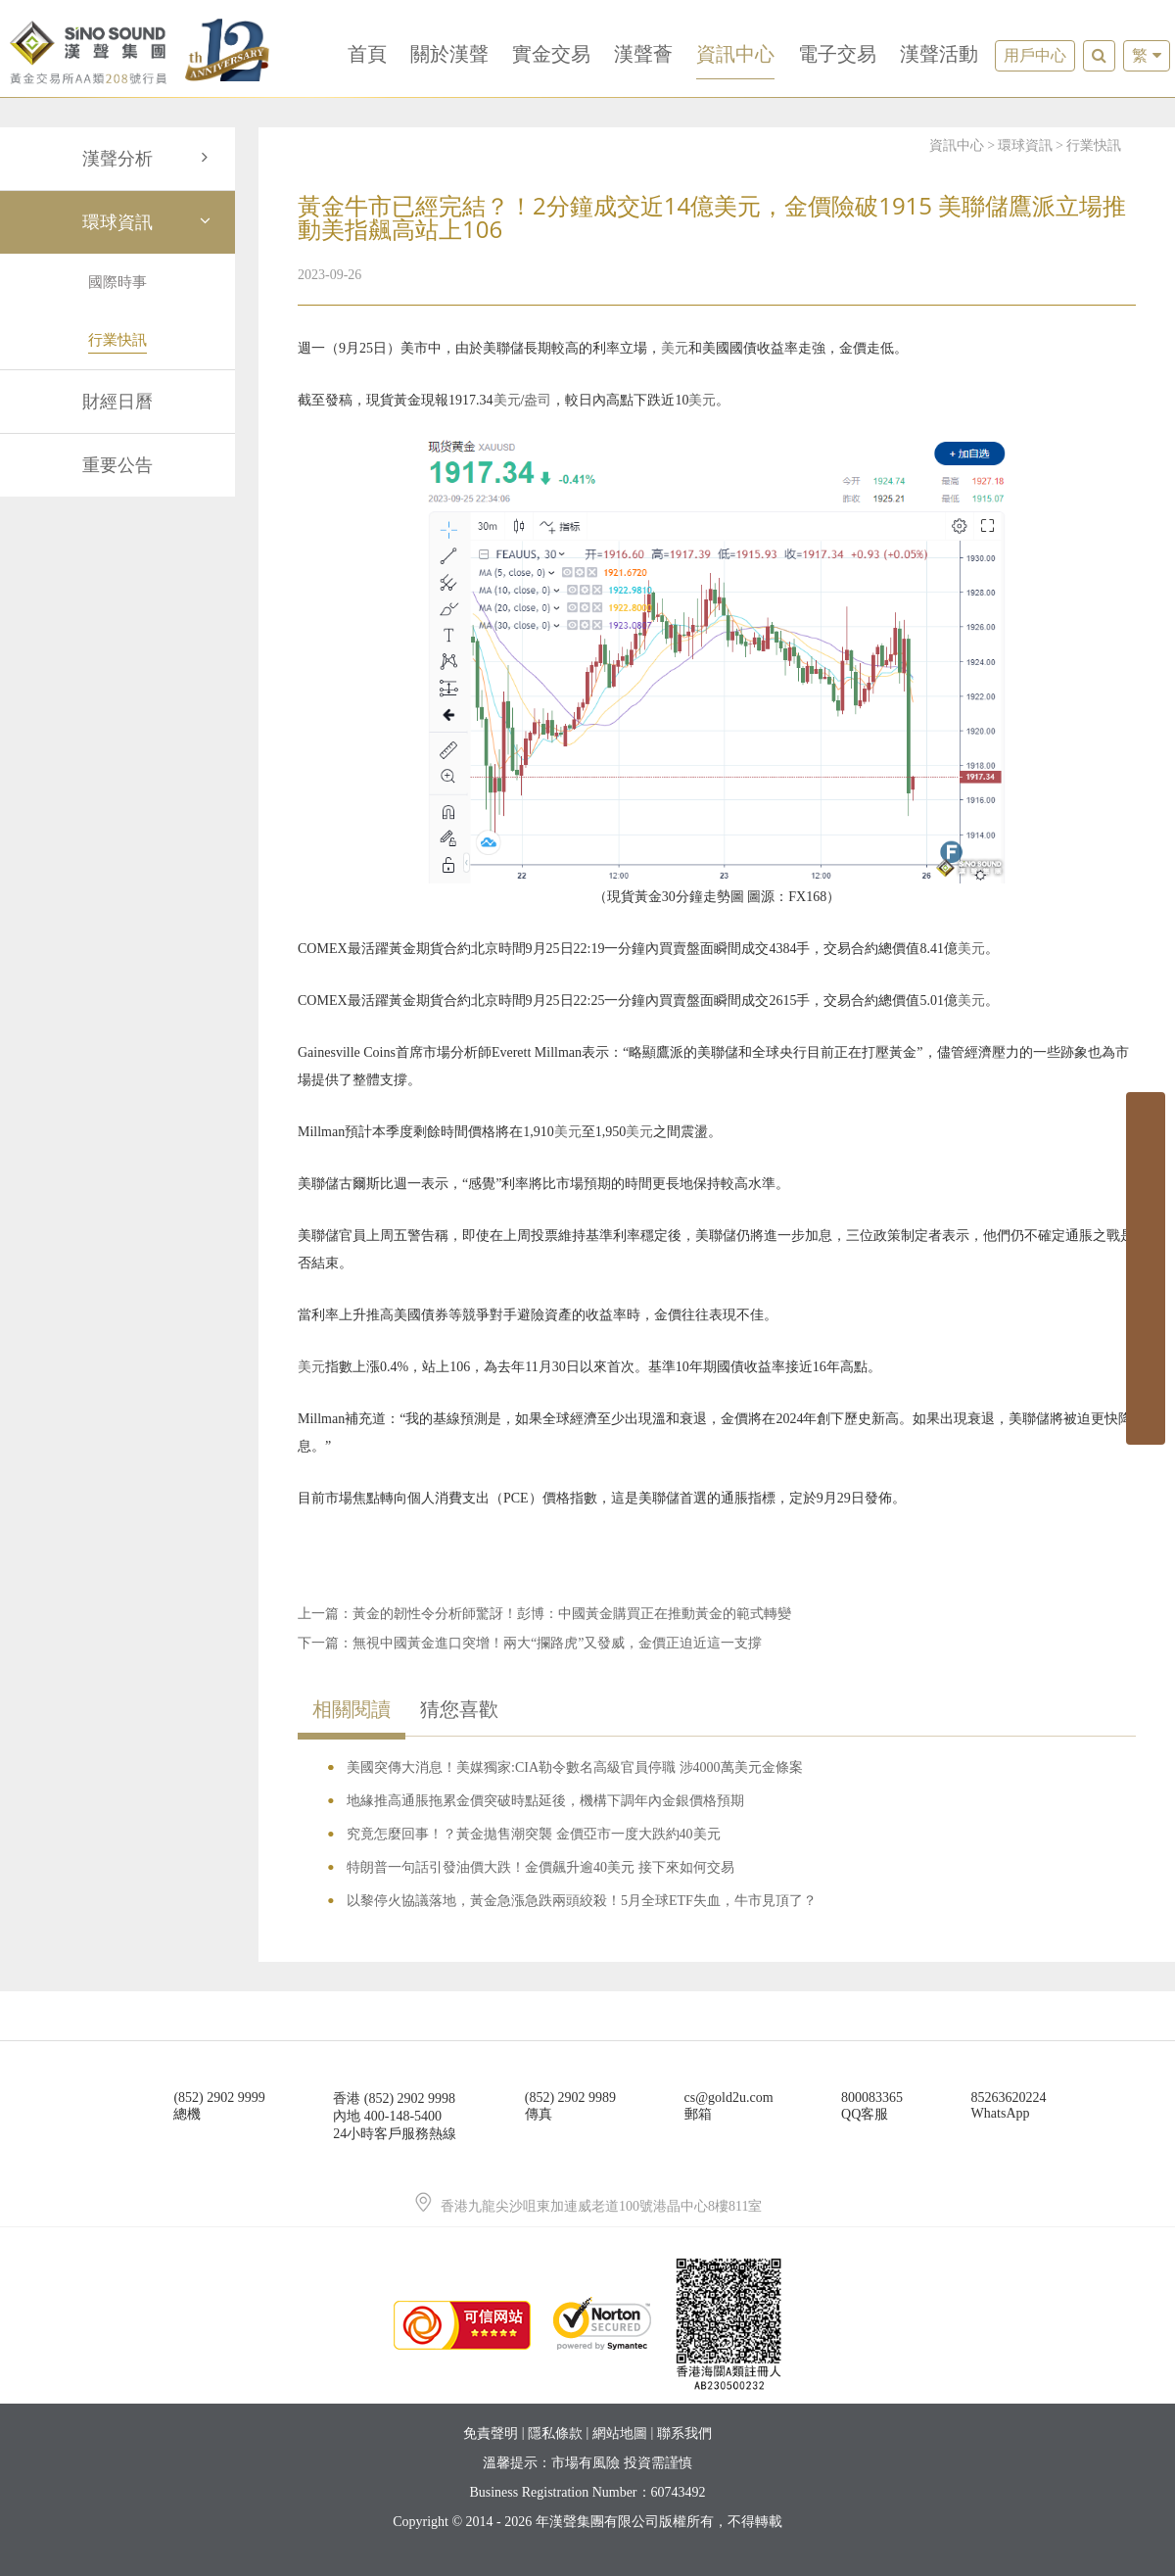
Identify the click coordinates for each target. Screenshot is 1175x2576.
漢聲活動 (939, 54)
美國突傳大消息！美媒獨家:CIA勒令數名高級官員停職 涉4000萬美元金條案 (575, 1767)
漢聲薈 (643, 54)
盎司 (537, 400)
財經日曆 (117, 401)
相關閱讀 (351, 1709)
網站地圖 (619, 2433)
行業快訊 (1093, 145)
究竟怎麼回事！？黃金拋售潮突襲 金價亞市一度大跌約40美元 (534, 1834)
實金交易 (551, 54)
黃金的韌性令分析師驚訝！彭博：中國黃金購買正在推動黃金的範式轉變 (571, 1613)
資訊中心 (735, 54)
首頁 (367, 54)
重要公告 (117, 465)
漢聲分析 (148, 158)
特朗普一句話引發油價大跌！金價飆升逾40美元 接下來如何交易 (540, 1867)
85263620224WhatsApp (1009, 2105)
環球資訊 (148, 222)
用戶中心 (1035, 55)
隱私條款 (555, 2433)
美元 (674, 348)
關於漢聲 (449, 54)
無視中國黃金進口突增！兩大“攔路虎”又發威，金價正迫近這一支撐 (557, 1643)
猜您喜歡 (459, 1709)
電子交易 (837, 54)
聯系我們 (684, 2433)
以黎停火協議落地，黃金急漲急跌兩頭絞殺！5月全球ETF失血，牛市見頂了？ (582, 1900)
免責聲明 (490, 2433)
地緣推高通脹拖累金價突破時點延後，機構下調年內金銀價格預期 (545, 1800)
